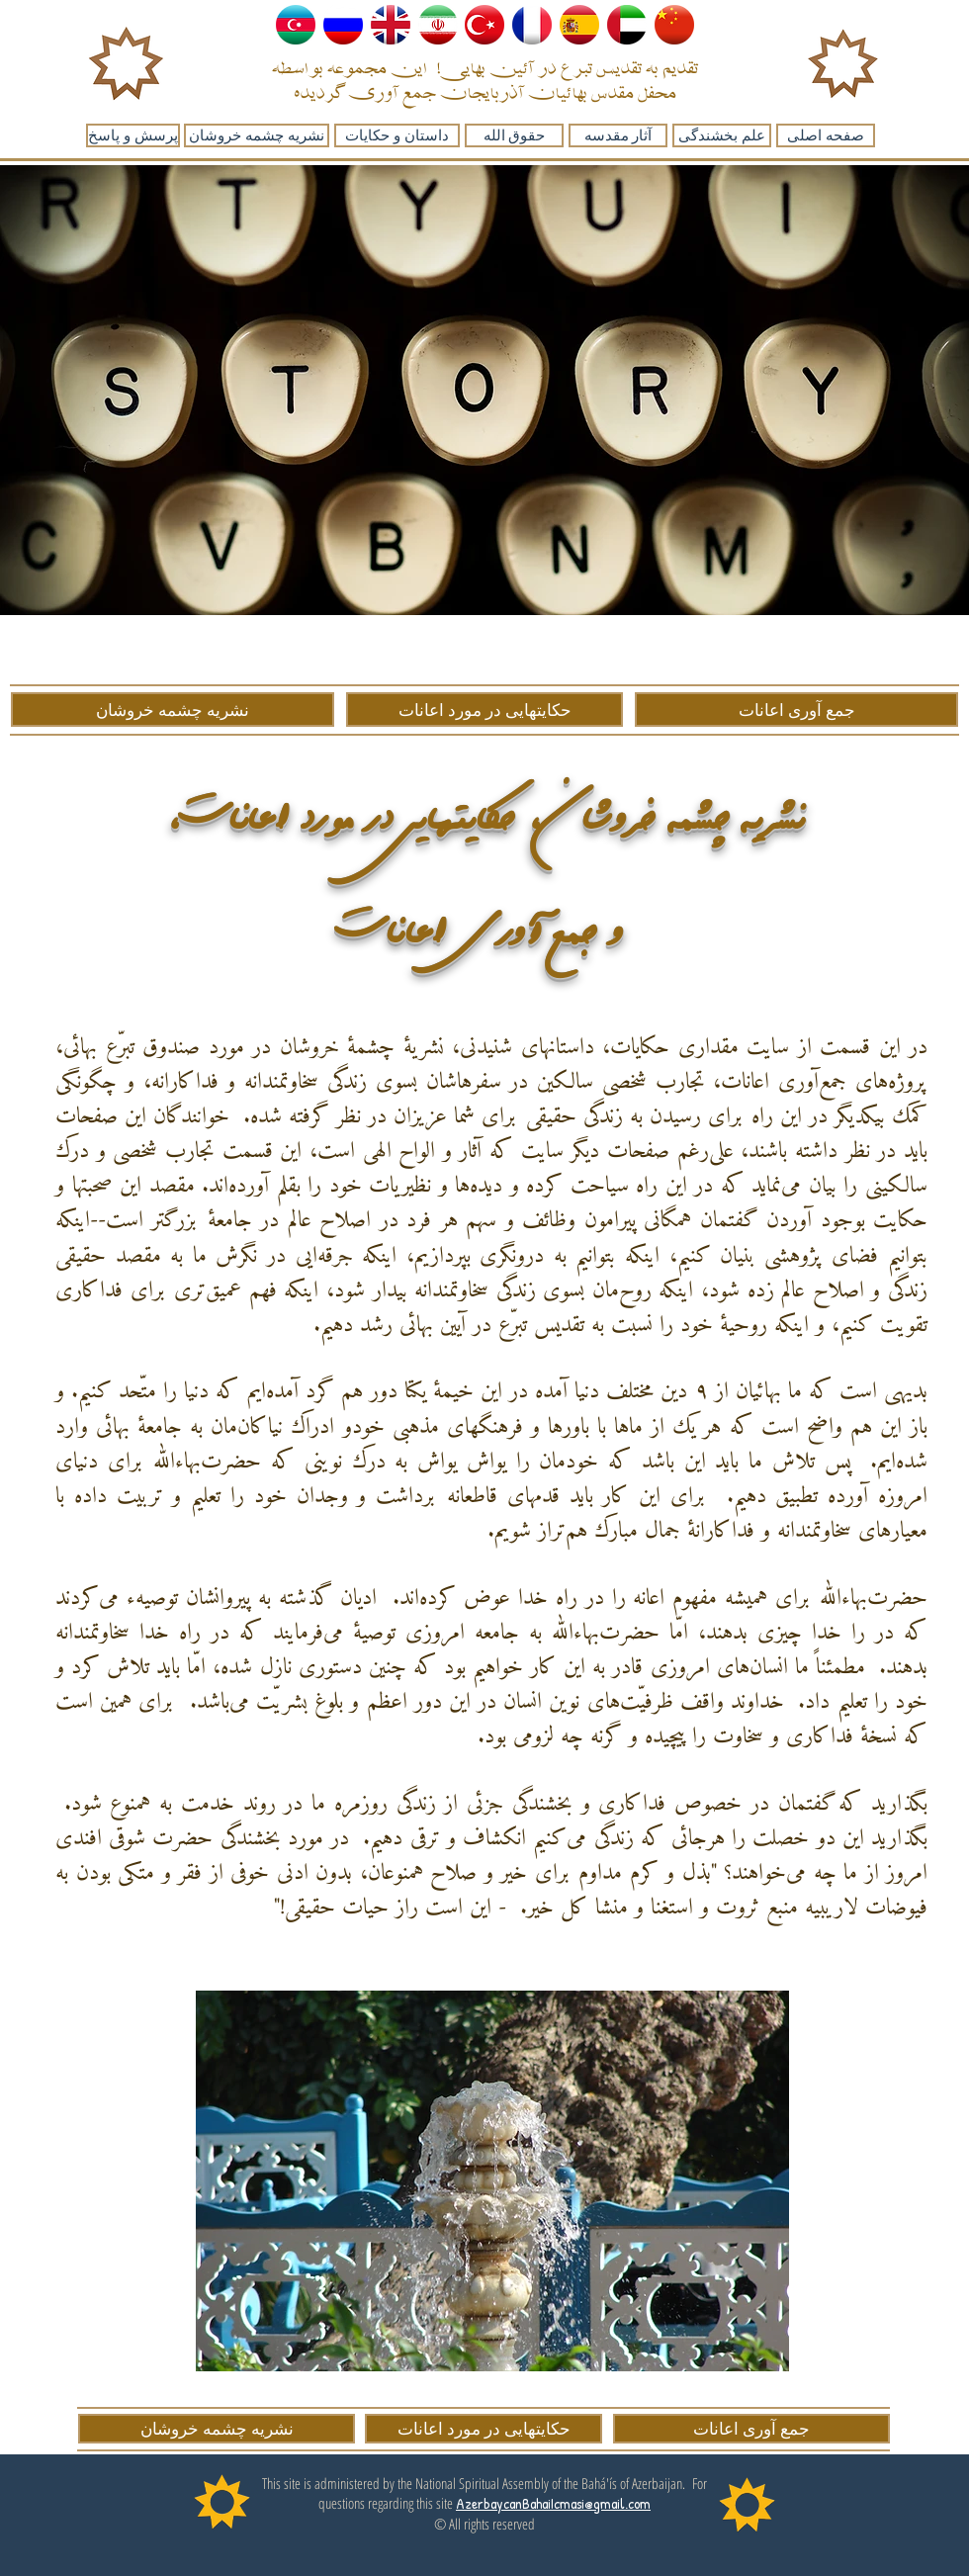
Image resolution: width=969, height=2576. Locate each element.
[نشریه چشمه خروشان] (256, 135)
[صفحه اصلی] (825, 135)
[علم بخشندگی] (721, 135)
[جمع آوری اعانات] (796, 709)
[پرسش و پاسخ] (133, 135)
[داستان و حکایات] (397, 135)
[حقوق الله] (514, 135)
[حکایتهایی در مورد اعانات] (484, 709)
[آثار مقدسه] (618, 135)
